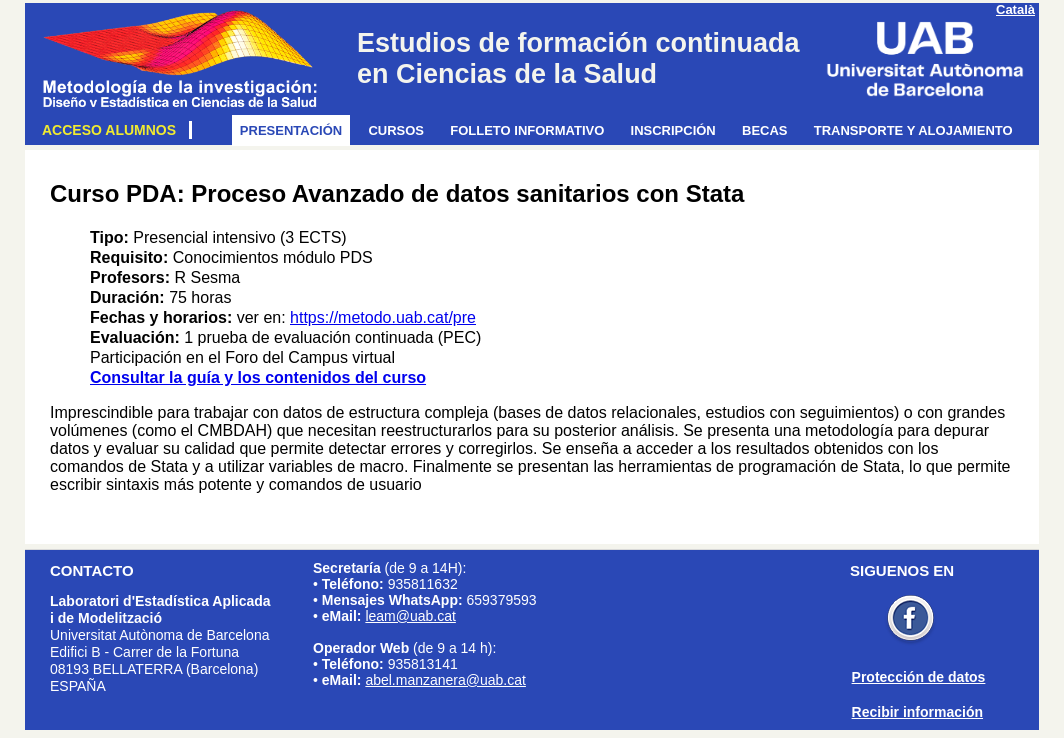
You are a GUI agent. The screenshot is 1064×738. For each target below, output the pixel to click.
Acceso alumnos (113, 130)
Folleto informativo (530, 130)
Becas (768, 130)
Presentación (295, 130)
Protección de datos (919, 677)
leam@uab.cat (410, 616)
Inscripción (677, 130)
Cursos (399, 130)
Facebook (910, 620)
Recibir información (917, 712)
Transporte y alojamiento (917, 130)
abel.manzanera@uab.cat (445, 680)
